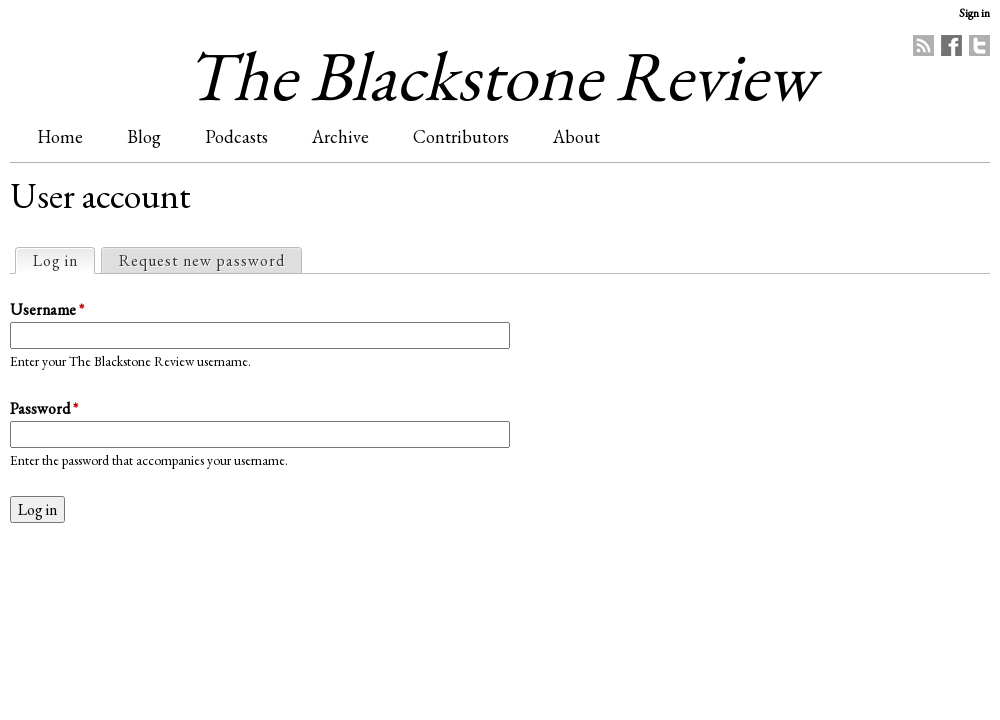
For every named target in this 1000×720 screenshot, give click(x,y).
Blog (144, 136)
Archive (340, 136)
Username (47, 309)
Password (44, 408)
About (576, 136)
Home (60, 136)
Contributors (461, 136)
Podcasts (236, 136)
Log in (63, 260)
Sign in (974, 13)
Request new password (202, 260)
